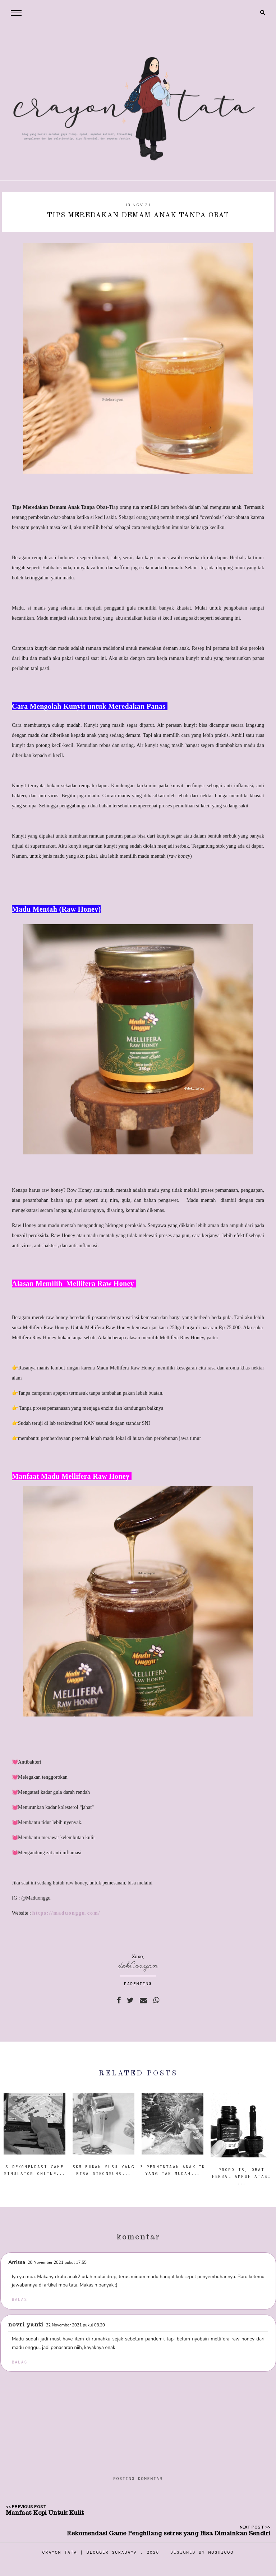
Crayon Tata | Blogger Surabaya (89, 2552)
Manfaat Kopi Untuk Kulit (45, 2513)
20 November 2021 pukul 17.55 (57, 2262)
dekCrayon (138, 1965)
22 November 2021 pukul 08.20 (75, 2325)
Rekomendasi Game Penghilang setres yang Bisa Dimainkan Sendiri (168, 2533)
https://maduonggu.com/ (66, 1913)
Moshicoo (221, 2552)
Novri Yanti (25, 2324)
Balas (19, 2299)
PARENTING (138, 1983)
